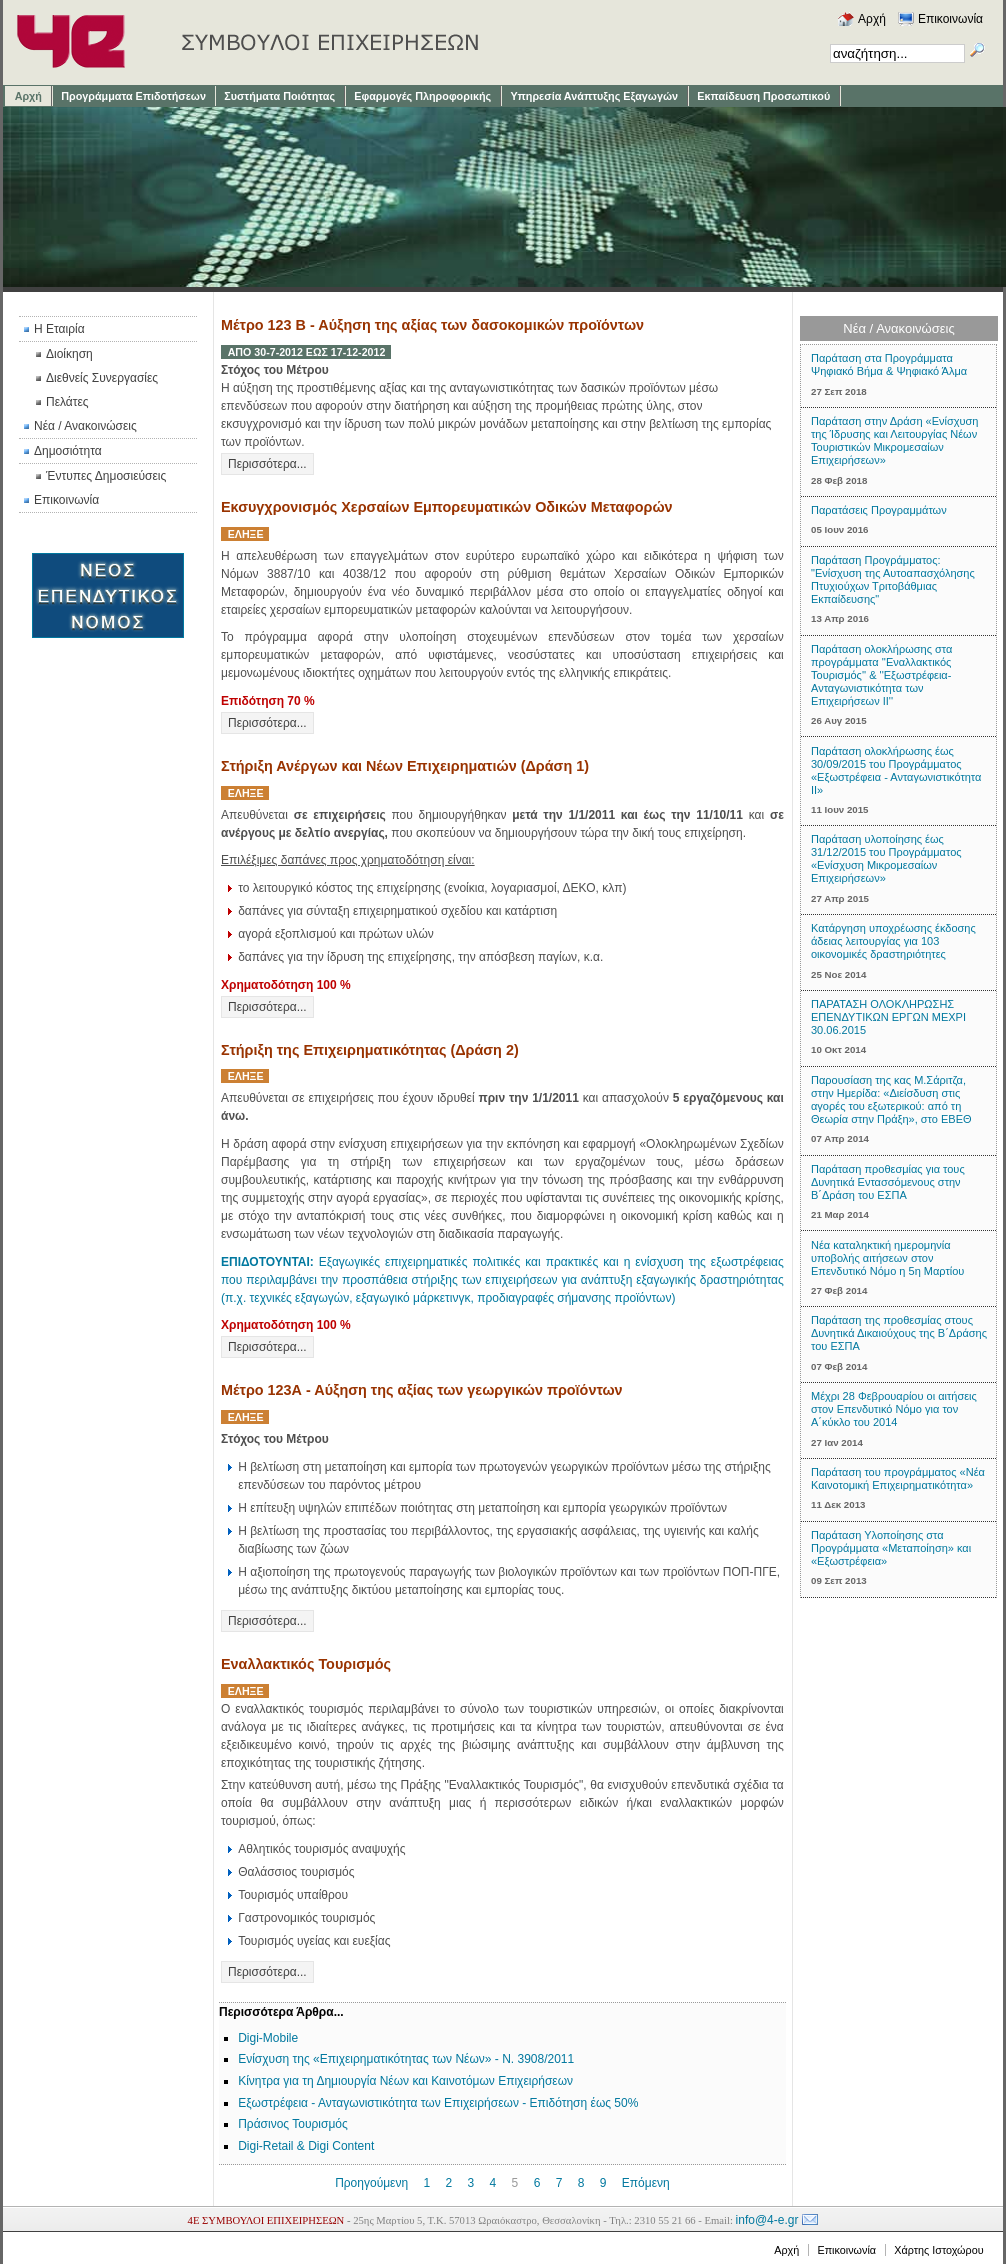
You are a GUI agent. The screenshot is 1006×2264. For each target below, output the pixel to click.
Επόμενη (646, 2183)
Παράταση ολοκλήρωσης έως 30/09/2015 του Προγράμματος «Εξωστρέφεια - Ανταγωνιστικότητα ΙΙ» (896, 770)
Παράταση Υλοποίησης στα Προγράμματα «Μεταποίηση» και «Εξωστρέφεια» (891, 1548)
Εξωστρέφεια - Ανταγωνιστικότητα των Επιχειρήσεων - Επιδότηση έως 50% (438, 2103)
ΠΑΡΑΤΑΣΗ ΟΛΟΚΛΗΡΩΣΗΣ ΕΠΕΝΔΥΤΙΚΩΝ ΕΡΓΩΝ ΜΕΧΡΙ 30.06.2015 (888, 1017)
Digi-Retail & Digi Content (306, 2146)
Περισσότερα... (267, 464)
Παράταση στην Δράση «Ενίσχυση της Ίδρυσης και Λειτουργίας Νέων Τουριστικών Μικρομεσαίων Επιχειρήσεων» (894, 440)
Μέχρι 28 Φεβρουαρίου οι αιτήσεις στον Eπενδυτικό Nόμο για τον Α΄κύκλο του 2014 (894, 1409)
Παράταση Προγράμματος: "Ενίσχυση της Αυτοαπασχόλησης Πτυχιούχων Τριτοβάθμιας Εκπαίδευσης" (893, 579)
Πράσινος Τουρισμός (293, 2124)
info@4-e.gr (767, 2220)
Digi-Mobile (268, 2038)
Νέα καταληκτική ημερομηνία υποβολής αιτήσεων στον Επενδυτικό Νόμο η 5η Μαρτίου (887, 1258)
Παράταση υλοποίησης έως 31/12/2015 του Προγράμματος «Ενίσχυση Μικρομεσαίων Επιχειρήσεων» (886, 858)
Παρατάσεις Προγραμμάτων (879, 510)
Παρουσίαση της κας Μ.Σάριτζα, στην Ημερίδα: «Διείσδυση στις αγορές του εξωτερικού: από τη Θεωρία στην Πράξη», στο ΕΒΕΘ (891, 1099)
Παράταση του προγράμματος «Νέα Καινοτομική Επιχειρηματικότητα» (898, 1478)
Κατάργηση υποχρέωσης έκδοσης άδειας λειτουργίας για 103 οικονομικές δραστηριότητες (893, 941)
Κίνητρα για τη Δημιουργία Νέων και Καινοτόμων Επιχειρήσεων (405, 2081)
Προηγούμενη (371, 2183)
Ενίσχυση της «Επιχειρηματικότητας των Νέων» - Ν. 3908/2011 (406, 2059)
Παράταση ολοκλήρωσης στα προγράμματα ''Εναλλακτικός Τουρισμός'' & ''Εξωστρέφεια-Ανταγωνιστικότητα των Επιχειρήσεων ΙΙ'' (881, 675)
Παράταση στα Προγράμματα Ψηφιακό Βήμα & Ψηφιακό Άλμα (889, 364)
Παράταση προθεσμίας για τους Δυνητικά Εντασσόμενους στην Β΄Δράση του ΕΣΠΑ (888, 1182)
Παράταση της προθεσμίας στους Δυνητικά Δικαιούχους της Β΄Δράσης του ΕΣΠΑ (899, 1333)
